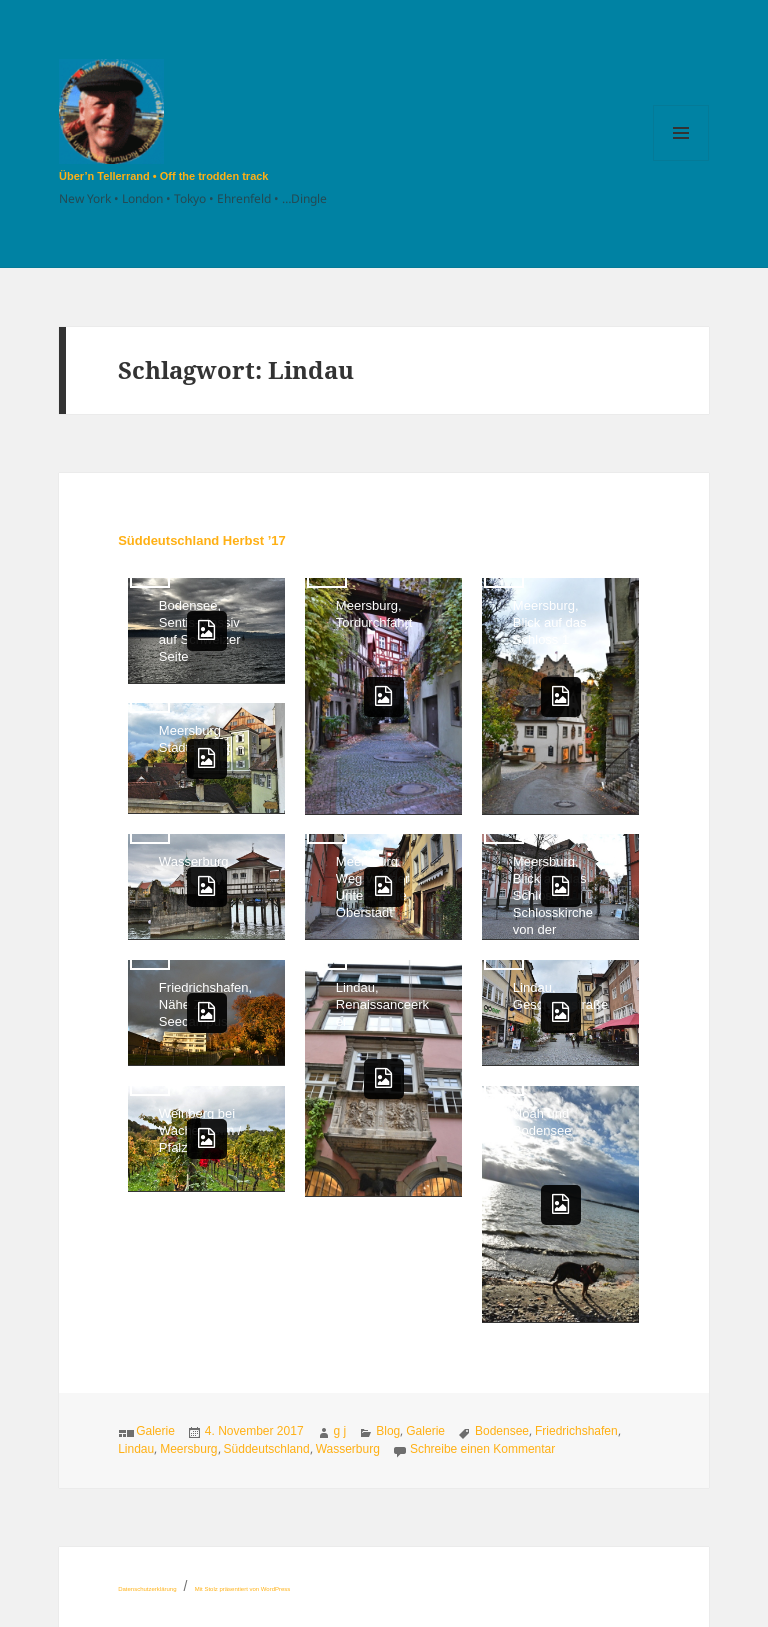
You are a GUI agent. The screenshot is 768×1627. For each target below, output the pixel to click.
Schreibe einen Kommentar (482, 1449)
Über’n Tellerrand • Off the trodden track (163, 176)
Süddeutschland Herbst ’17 (202, 540)
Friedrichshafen (576, 1431)
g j (340, 1431)
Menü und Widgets (681, 160)
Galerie (155, 1431)
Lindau (136, 1449)
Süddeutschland (267, 1449)
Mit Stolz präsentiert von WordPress (243, 1589)
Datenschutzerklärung (147, 1589)
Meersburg (188, 1449)
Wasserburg (348, 1449)
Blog (388, 1431)
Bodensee (502, 1431)
